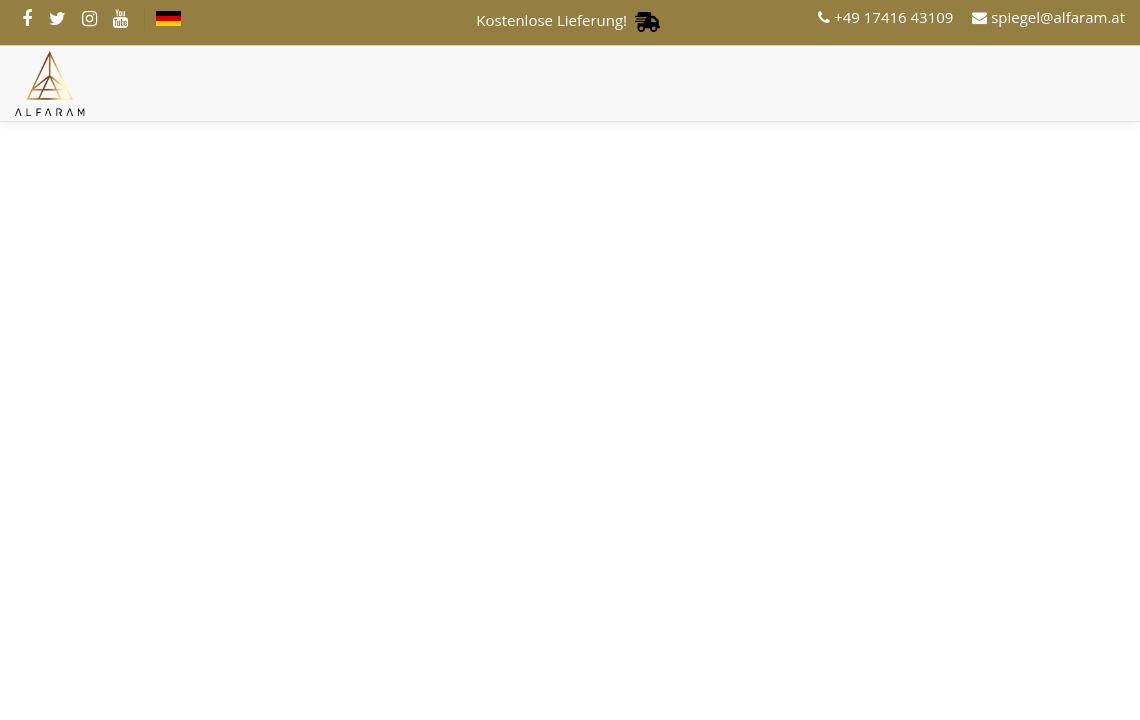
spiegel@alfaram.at (1048, 17)
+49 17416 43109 (885, 17)
